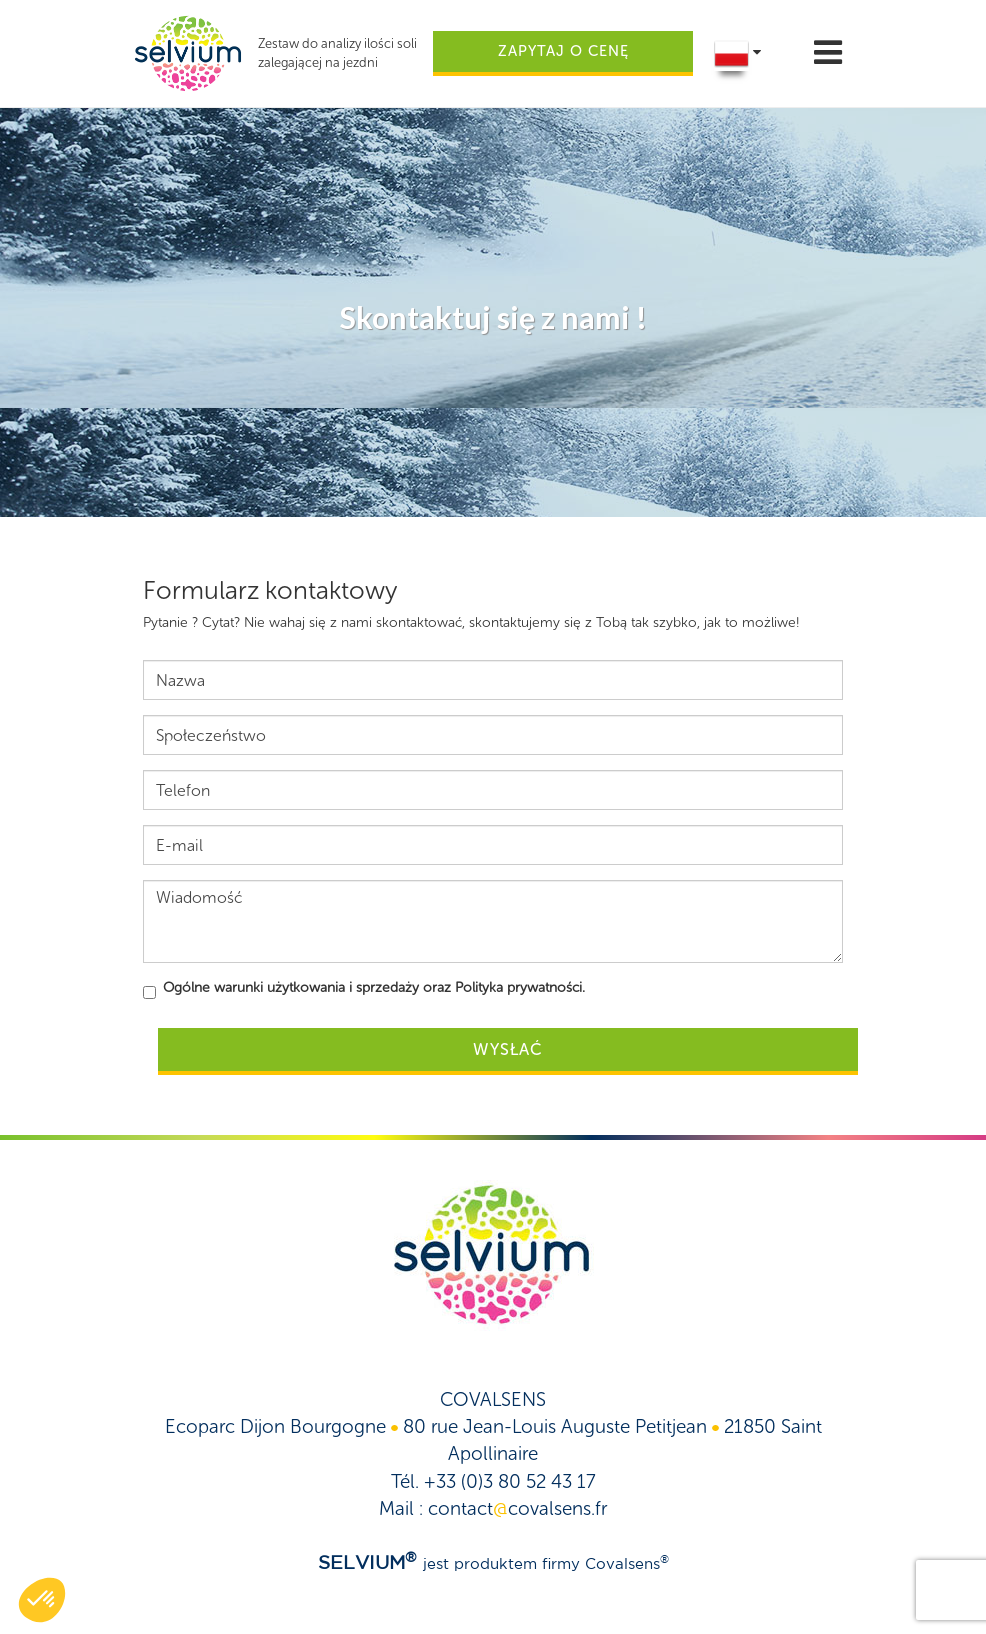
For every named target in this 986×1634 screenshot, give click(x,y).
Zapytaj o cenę (563, 51)
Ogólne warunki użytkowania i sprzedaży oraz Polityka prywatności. (374, 987)
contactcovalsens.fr (517, 1508)
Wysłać (508, 1049)
